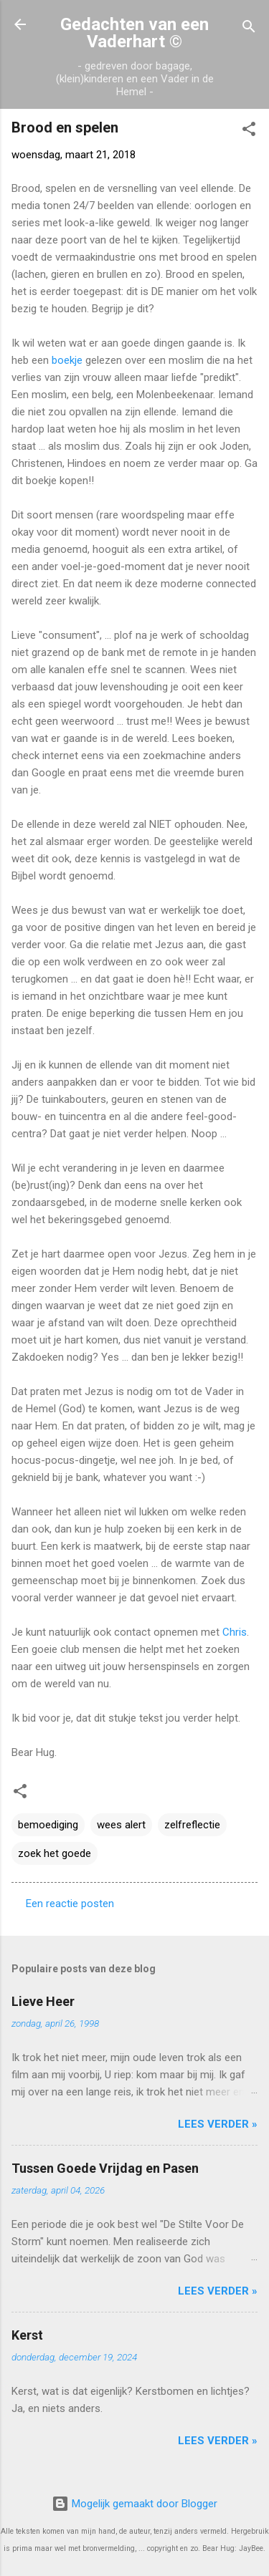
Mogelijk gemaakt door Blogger (134, 2503)
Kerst (27, 2335)
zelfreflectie (192, 1824)
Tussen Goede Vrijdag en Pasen (105, 2168)
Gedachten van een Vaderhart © (134, 33)
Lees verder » (218, 2124)
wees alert (121, 1824)
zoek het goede (54, 1853)
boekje (67, 360)
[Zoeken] (249, 29)
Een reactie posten (70, 1903)
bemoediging (48, 1824)
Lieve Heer (43, 2001)
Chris (234, 1632)
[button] (249, 131)
